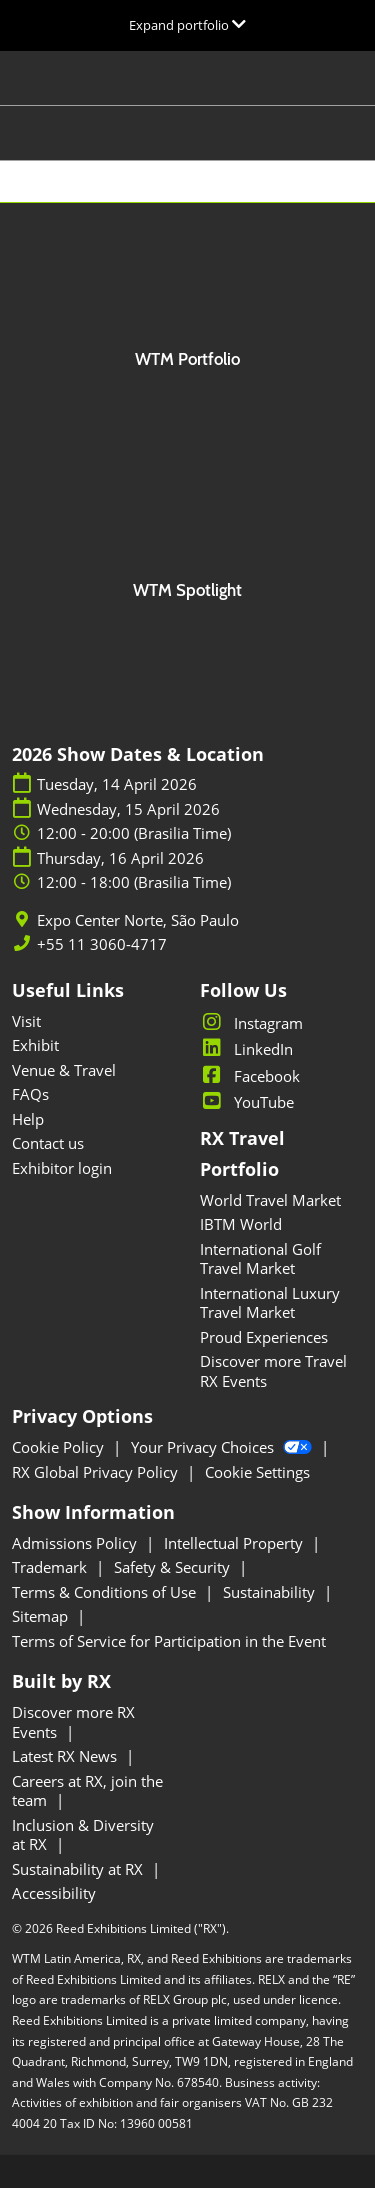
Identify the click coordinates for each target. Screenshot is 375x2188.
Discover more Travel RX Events (273, 1371)
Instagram (251, 1023)
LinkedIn (246, 1049)
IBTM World (241, 1224)
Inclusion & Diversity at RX (83, 1835)
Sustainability (271, 1592)
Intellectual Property (235, 1543)
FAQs (30, 1094)
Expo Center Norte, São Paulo (138, 920)
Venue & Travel (64, 1070)
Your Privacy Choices (223, 1447)
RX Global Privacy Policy (97, 1472)
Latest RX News (66, 1756)
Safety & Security (174, 1567)
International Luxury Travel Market (270, 1303)
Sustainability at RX (79, 1869)
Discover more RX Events (73, 1722)
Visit (26, 1021)
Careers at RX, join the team (87, 1791)
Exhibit (35, 1045)
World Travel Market (270, 1200)
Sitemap (42, 1616)
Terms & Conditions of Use (106, 1592)
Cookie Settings (257, 1472)
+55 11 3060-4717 (102, 944)
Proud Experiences (264, 1337)
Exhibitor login (62, 1168)
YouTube (247, 1102)
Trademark (51, 1567)
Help (28, 1119)
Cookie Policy (60, 1447)
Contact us (48, 1143)
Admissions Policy (76, 1543)
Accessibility (54, 1893)
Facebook (250, 1076)
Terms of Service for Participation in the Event (169, 1641)
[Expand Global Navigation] (187, 25)
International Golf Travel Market (260, 1259)
